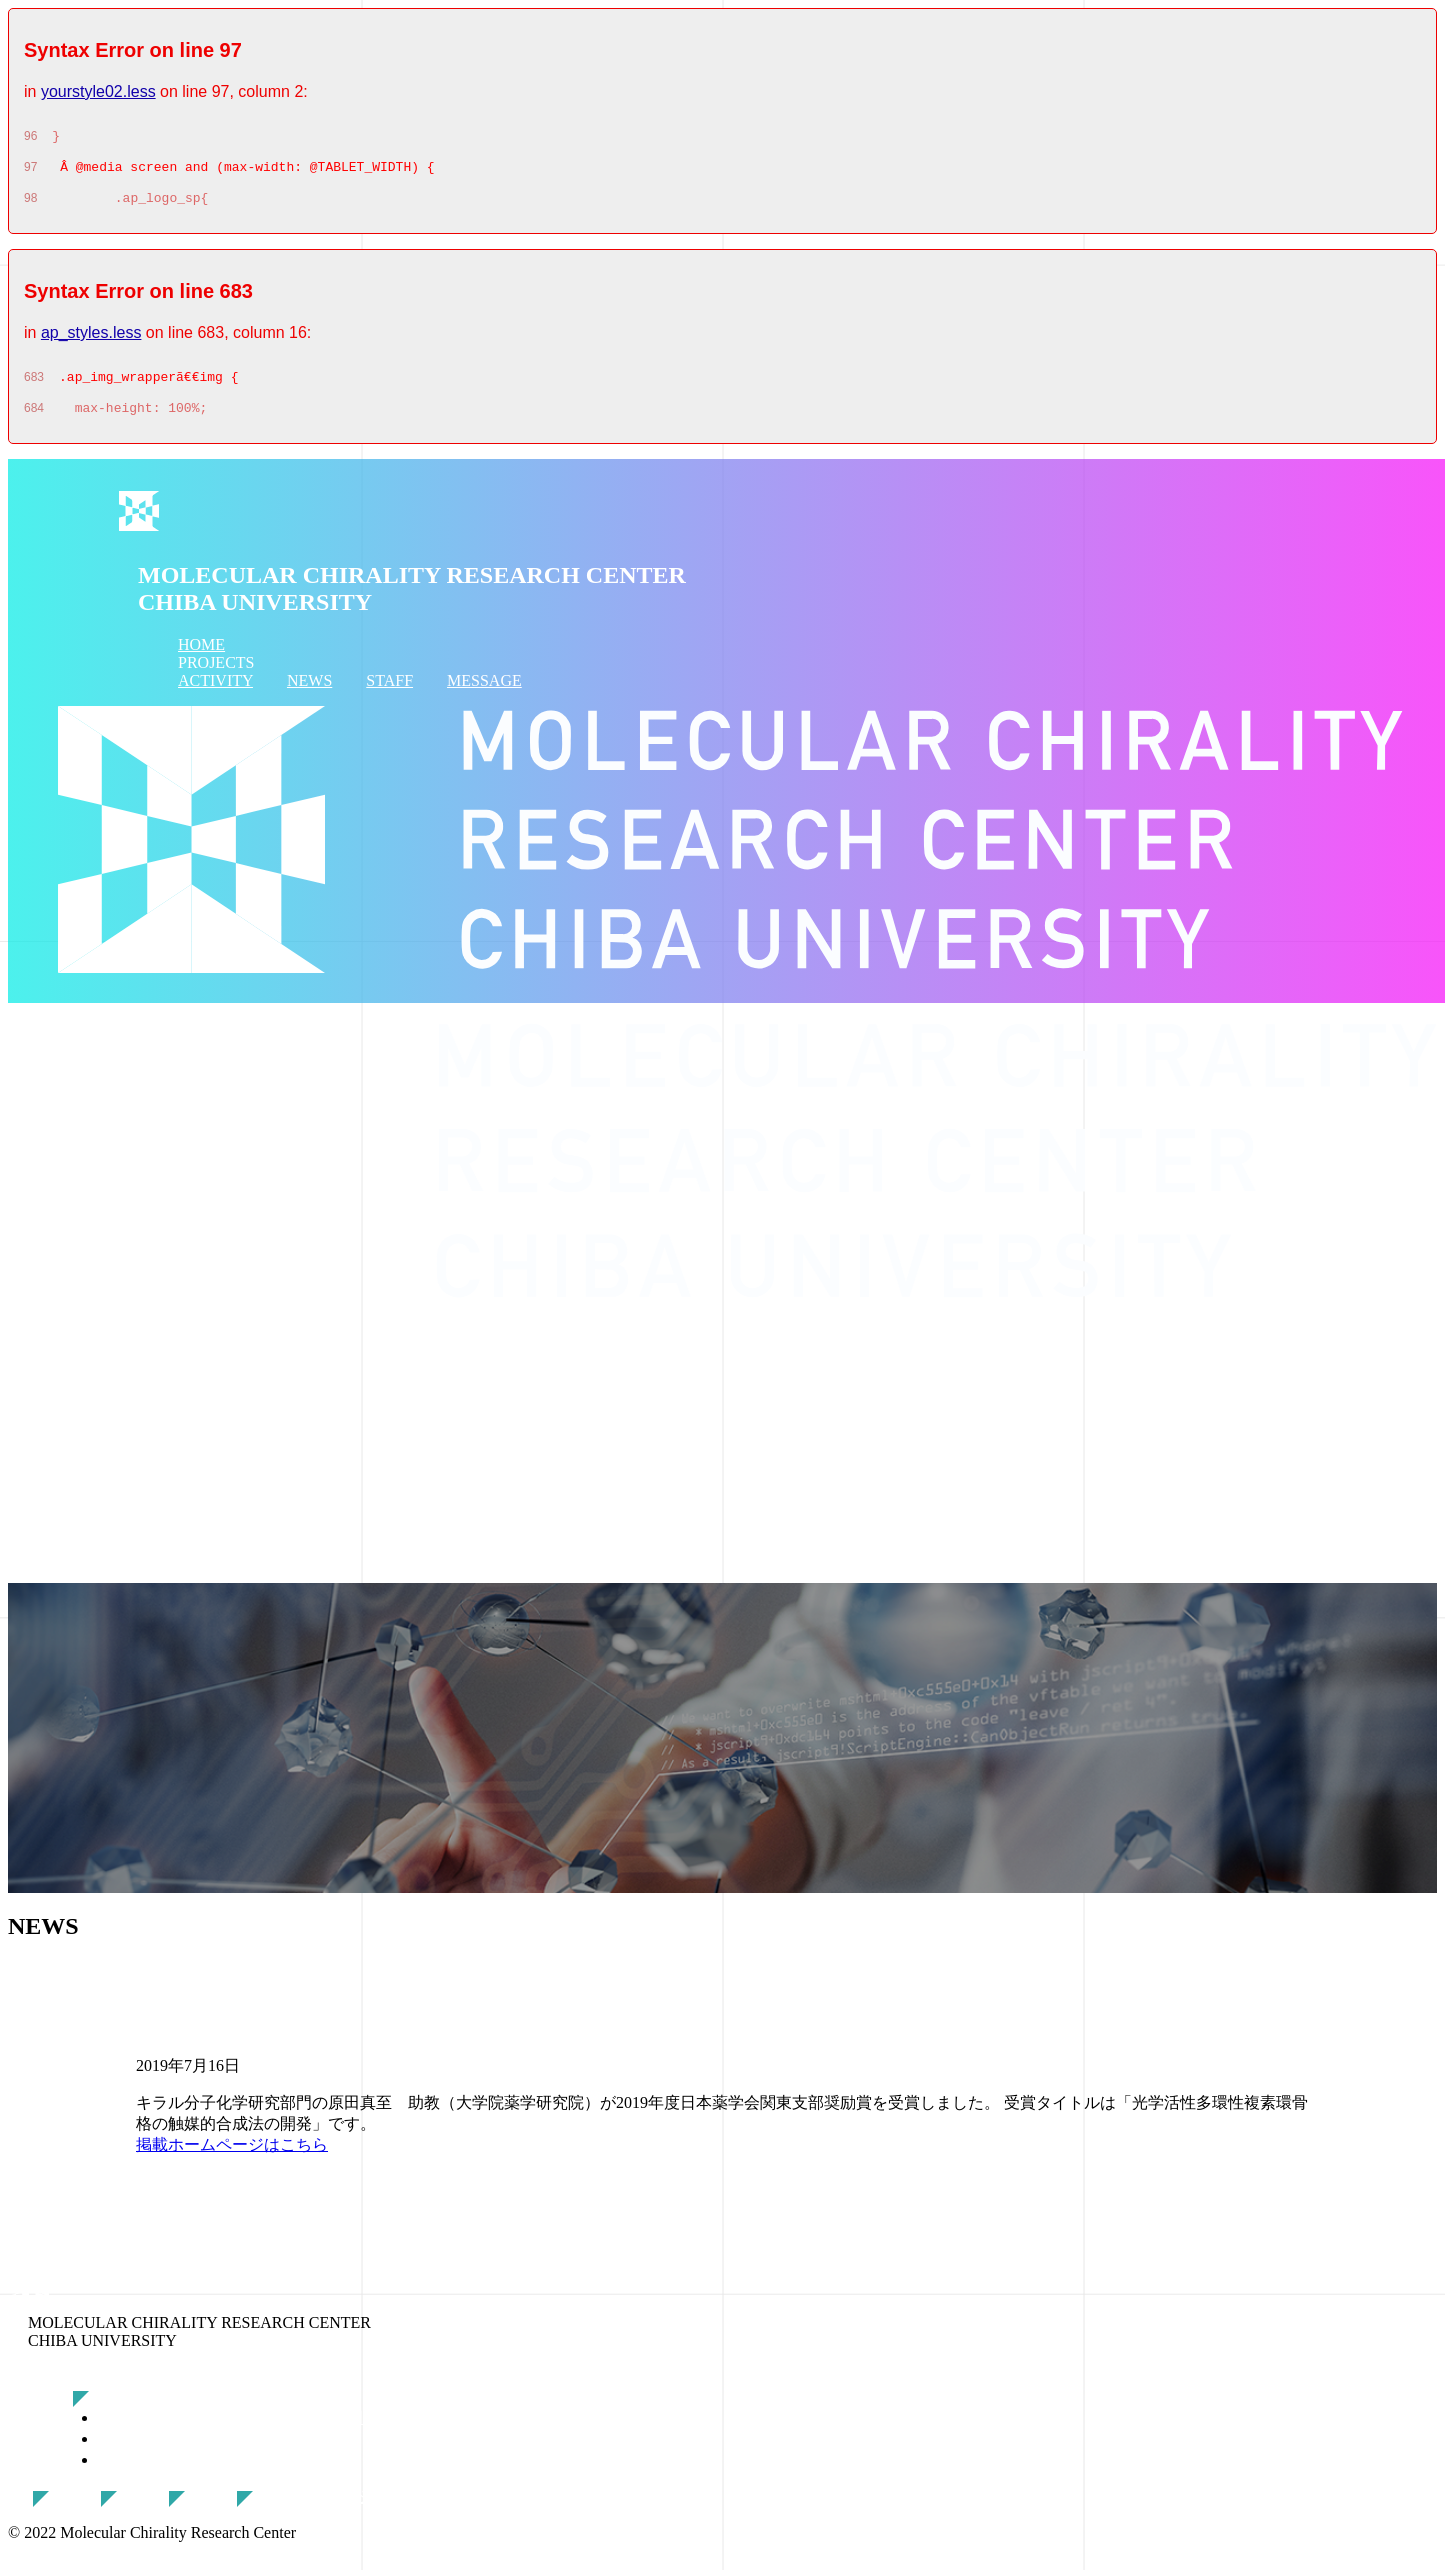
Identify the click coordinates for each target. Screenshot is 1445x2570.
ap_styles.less (91, 341)
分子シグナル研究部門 (203, 2453)
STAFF (389, 695)
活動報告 (90, 2511)
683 (34, 389)
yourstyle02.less (98, 91)
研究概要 (130, 2411)
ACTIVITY (215, 695)
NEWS (309, 695)
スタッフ (226, 2511)
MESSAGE (484, 695)
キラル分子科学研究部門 (211, 2474)
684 (34, 423)
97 (30, 173)
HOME (201, 659)
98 (30, 207)
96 (30, 139)
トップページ (56, 2374)
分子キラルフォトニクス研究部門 (243, 2432)
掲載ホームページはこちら (232, 2159)
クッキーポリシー (326, 2511)
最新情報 (158, 2511)
